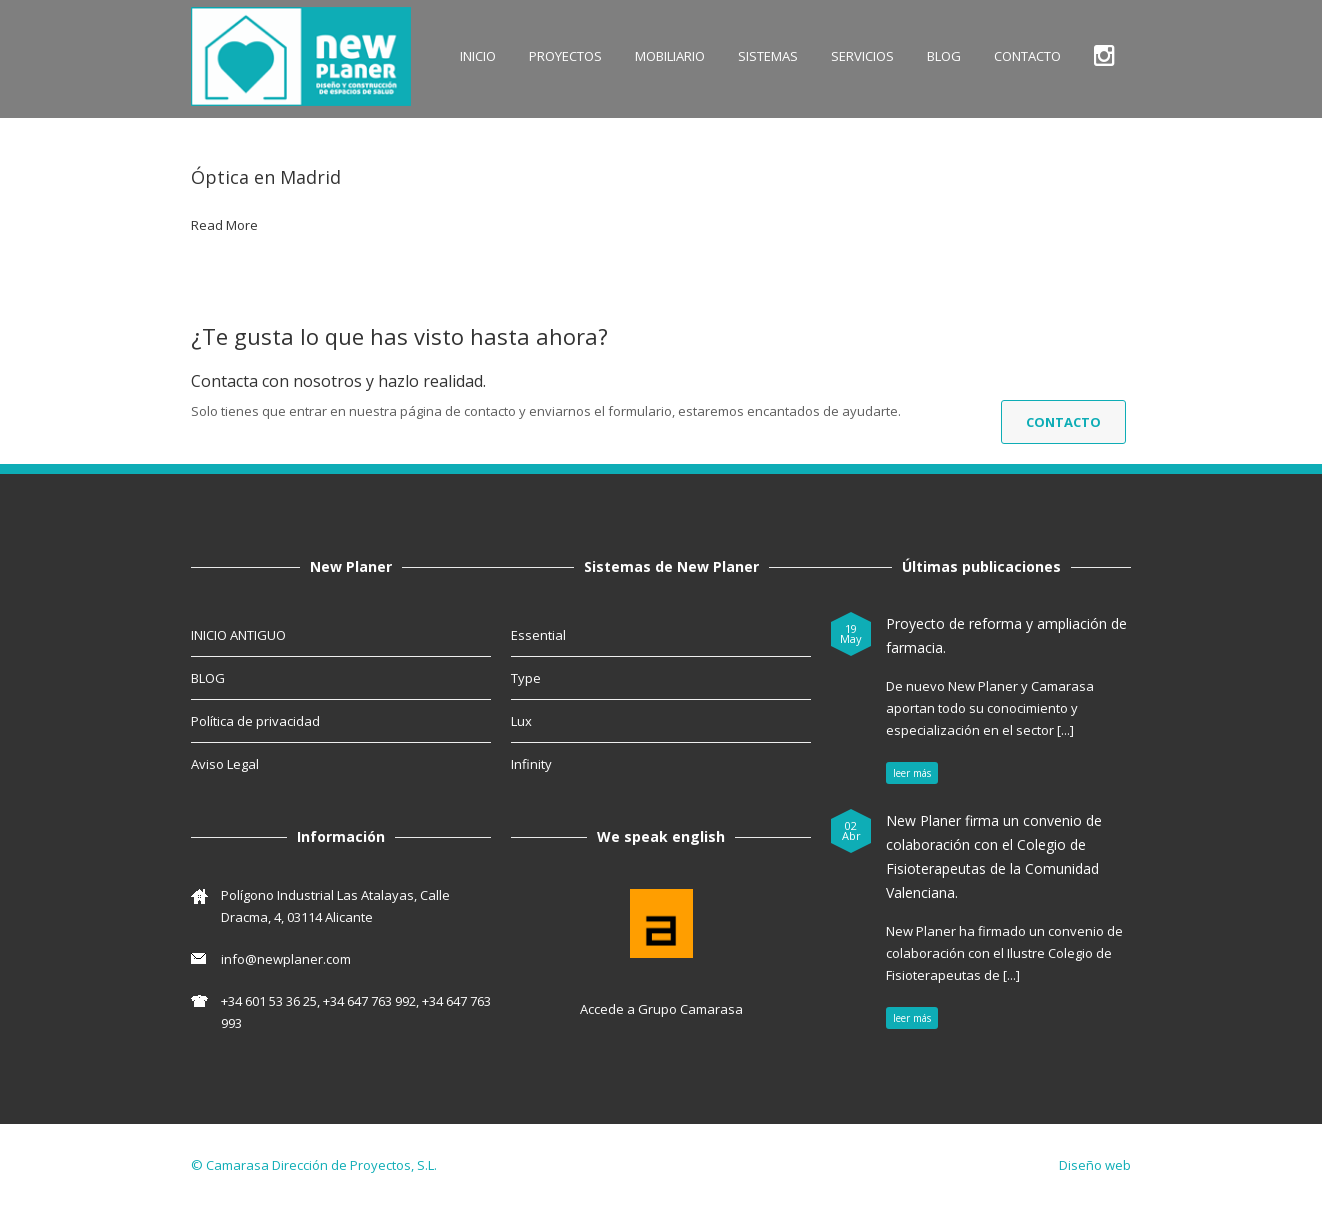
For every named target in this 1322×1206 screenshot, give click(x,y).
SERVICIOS (862, 56)
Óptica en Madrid (266, 177)
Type (526, 678)
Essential (538, 635)
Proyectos (565, 56)
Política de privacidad (255, 721)
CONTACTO (1027, 56)
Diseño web (1095, 1165)
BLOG (944, 56)
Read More (224, 225)
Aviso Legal (225, 764)
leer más (912, 773)
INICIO (478, 56)
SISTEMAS (768, 56)
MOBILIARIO (670, 56)
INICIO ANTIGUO (238, 635)
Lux (521, 721)
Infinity (531, 764)
